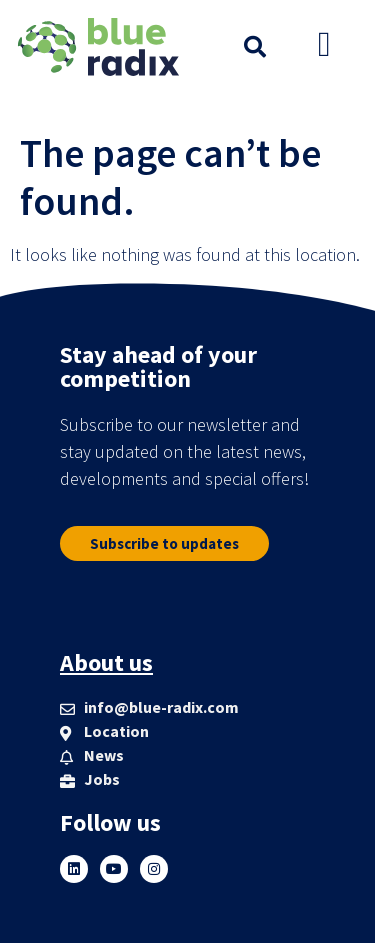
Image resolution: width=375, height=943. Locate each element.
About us (106, 662)
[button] (255, 47)
